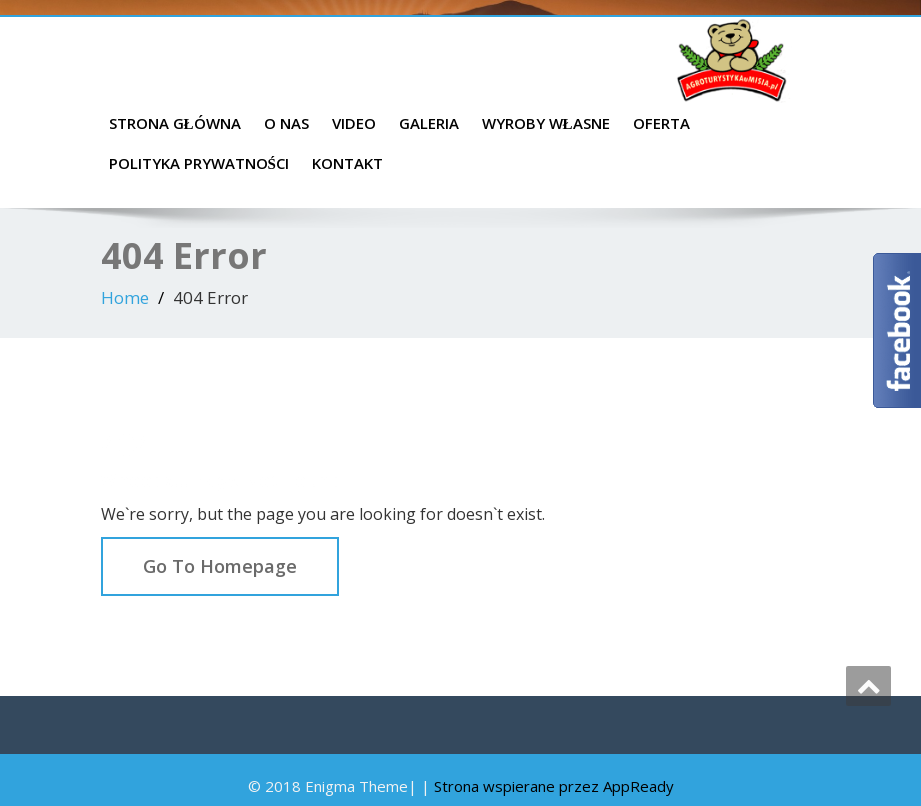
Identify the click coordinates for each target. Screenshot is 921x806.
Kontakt (347, 163)
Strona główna (175, 123)
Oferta (661, 123)
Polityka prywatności (199, 163)
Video (354, 123)
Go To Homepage (220, 566)
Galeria (429, 123)
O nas (286, 123)
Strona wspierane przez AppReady (554, 786)
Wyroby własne (546, 123)
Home (125, 297)
